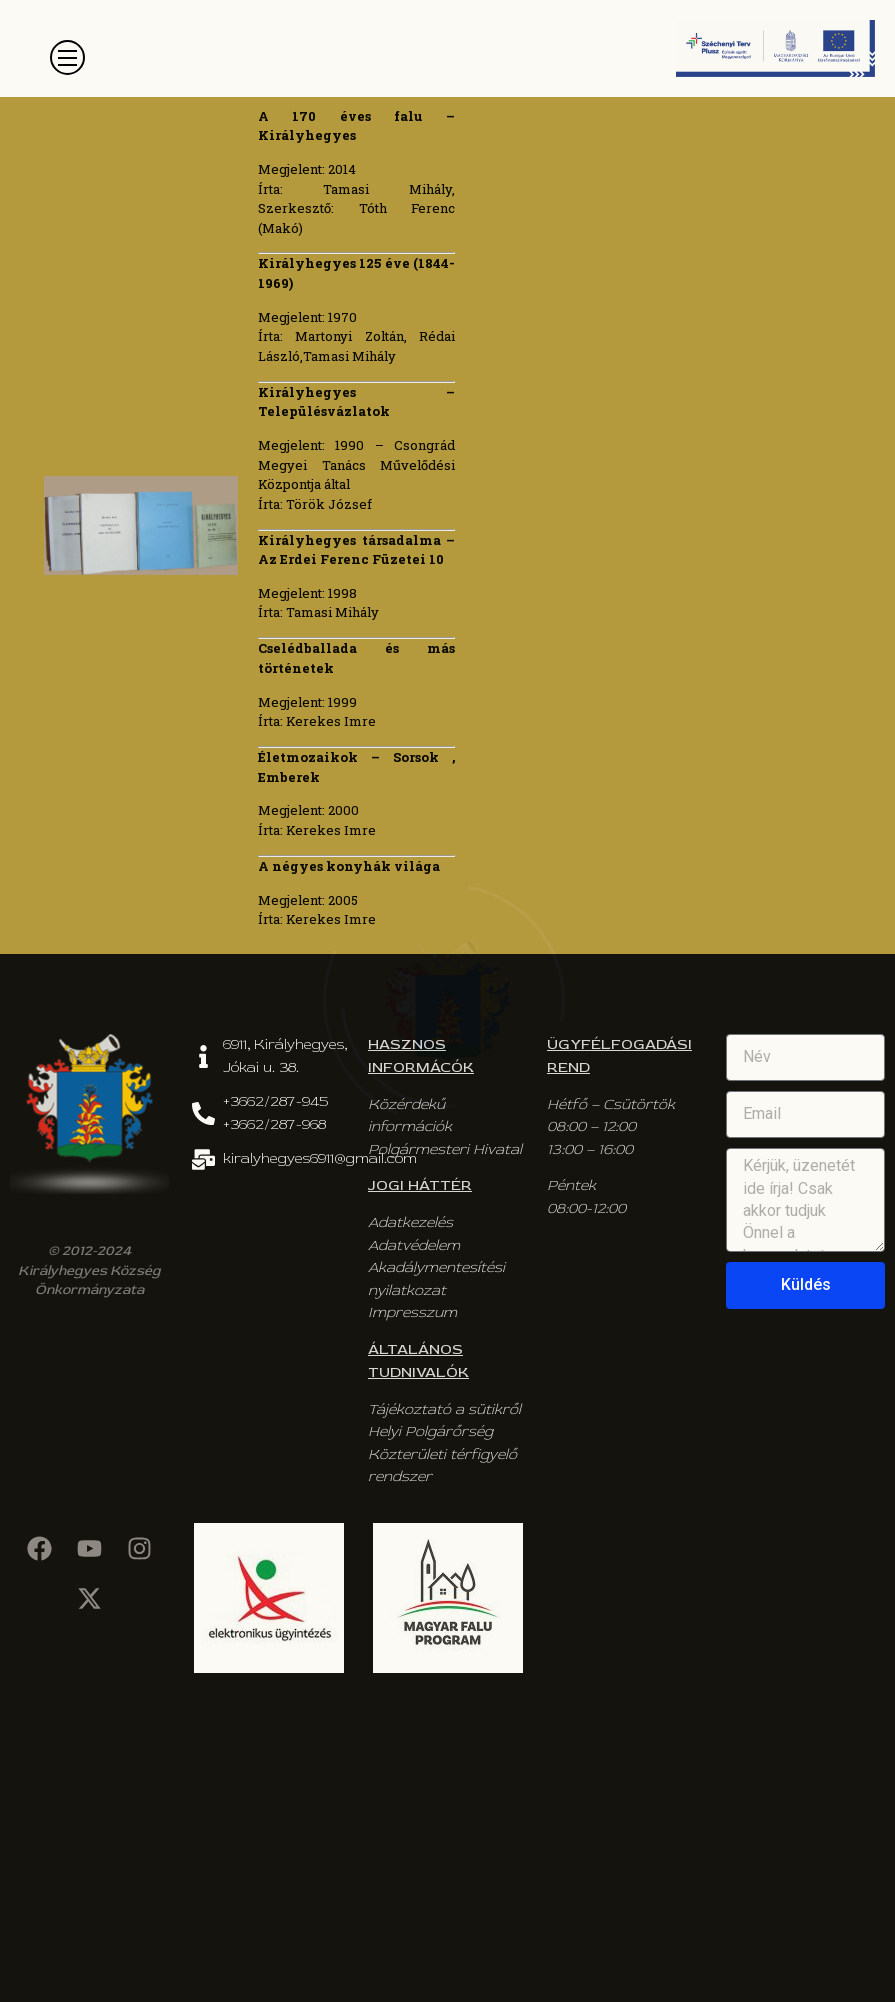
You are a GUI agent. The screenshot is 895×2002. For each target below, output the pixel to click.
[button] (67, 57)
